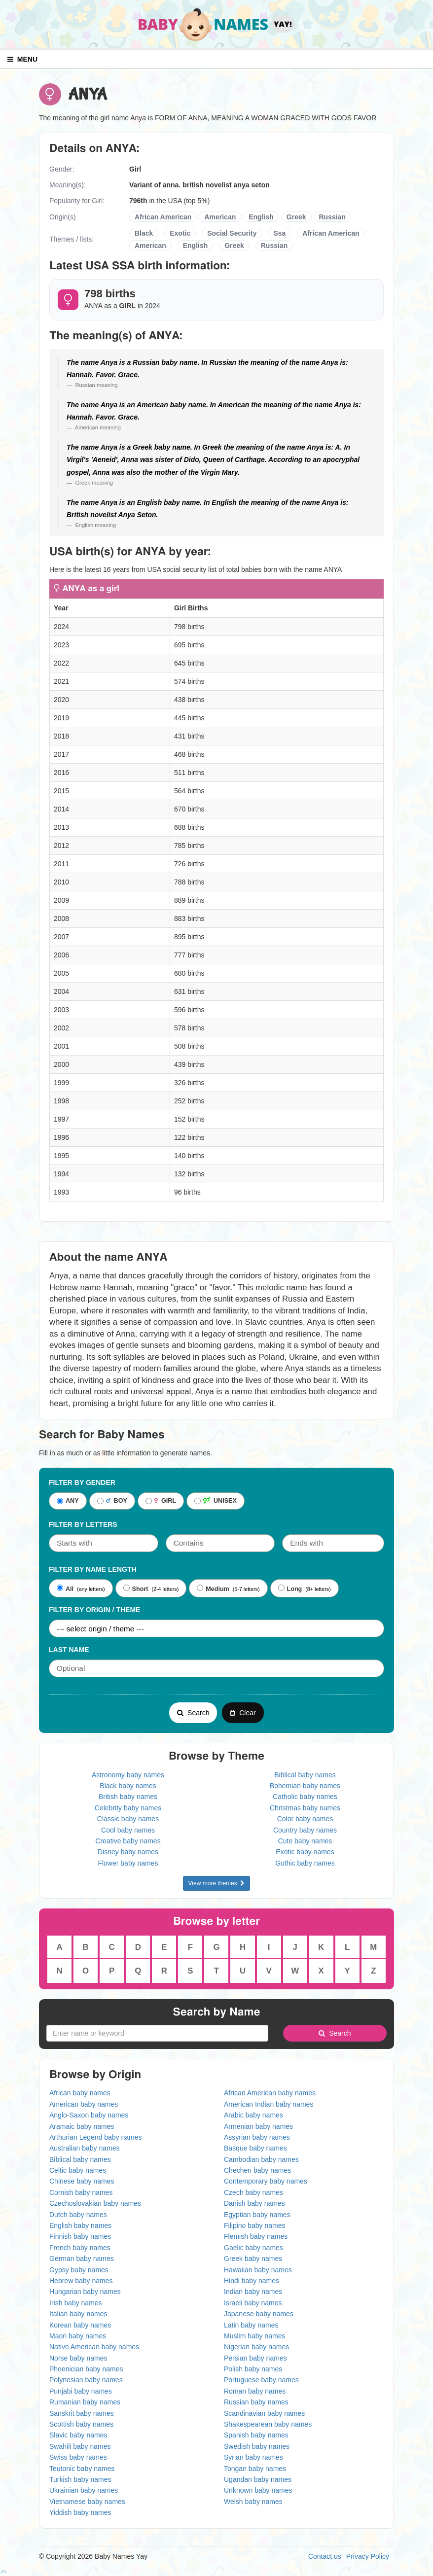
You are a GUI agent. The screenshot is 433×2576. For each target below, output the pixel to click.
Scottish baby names (81, 2424)
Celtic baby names (77, 2170)
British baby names (128, 1796)
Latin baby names (251, 2325)
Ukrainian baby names (83, 2490)
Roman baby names (255, 2391)
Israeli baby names (253, 2303)
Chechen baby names (257, 2170)
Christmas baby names (305, 1808)
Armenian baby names (258, 2126)
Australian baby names (84, 2148)
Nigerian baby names (256, 2347)
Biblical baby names (305, 1775)
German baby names (81, 2258)
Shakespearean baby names (268, 2424)
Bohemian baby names (305, 1786)
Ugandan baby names (257, 2479)
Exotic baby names (305, 1852)
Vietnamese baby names (87, 2501)
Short (135, 1588)
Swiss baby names (78, 2457)
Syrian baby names (253, 2457)
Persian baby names (255, 2358)
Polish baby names (253, 2369)
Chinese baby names (81, 2181)
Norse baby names (78, 2358)
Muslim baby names (255, 2336)
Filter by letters (83, 1524)
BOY (112, 1501)
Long (290, 1588)
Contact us (324, 2556)
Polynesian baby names (86, 2380)
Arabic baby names (253, 2115)
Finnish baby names (80, 2236)
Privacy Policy (367, 2556)
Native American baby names (94, 2347)
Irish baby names (75, 2303)
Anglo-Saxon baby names (88, 2115)
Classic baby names (128, 1819)
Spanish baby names (256, 2435)
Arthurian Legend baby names (95, 2137)
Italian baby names (78, 2314)
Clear (242, 1713)
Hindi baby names (251, 2281)
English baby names (80, 2225)
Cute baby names (305, 1841)
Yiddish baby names (80, 2512)
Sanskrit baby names (81, 2413)
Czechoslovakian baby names (95, 2203)
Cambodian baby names (261, 2159)
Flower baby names (128, 1863)
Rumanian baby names (84, 2402)
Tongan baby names (255, 2468)
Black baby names (128, 1786)
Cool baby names (128, 1830)
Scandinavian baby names (264, 2413)
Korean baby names (80, 2325)
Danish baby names (254, 2203)
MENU (22, 59)
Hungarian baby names (85, 2291)
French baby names (79, 2248)
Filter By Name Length (93, 1569)
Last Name (69, 1650)
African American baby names (270, 2093)
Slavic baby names (78, 2435)
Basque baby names (255, 2148)
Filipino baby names (255, 2225)
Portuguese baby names (261, 2380)
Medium (213, 1588)
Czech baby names (253, 2192)
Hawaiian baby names (258, 2270)
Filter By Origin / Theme (94, 1610)
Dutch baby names (78, 2215)
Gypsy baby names (78, 2270)
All (65, 1588)
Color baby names (305, 1819)
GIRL (160, 1501)
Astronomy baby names (128, 1775)
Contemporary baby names (265, 2181)
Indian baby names (253, 2291)
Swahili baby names (80, 2446)
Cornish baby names (80, 2192)
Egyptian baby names (257, 2215)
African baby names (79, 2093)
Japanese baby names (258, 2314)
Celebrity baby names (128, 1808)
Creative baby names (127, 1841)
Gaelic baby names (253, 2248)
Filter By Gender (82, 1482)
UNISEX (215, 1501)
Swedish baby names (256, 2446)
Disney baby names (128, 1852)
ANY (68, 1501)
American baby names (83, 2104)
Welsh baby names (253, 2501)
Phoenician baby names (86, 2369)
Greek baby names (253, 2258)
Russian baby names (256, 2402)
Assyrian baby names (257, 2137)
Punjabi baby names (80, 2391)
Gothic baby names (305, 1863)
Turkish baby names (80, 2479)
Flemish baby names (256, 2236)
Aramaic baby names (81, 2126)
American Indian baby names (268, 2104)
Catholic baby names (305, 1796)
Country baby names (305, 1830)
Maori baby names (77, 2336)
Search (193, 1713)
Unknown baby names (258, 2490)
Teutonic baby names (81, 2468)
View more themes (216, 1883)
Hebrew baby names (80, 2281)
